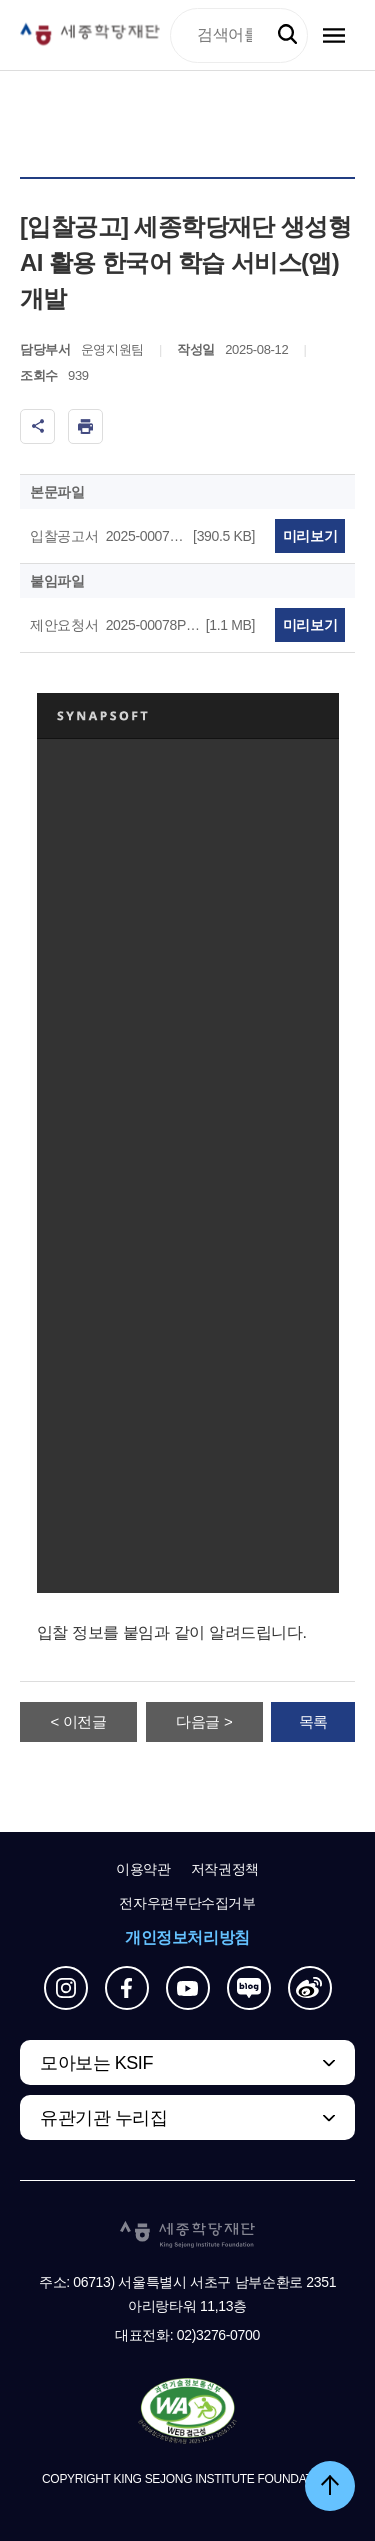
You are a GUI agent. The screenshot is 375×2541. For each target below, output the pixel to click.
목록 (313, 1721)
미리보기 (310, 536)
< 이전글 (79, 1721)
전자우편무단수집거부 (187, 1903)
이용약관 (143, 1869)
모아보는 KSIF (96, 2063)
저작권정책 (225, 1869)
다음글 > (204, 1721)
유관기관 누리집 (103, 2118)
